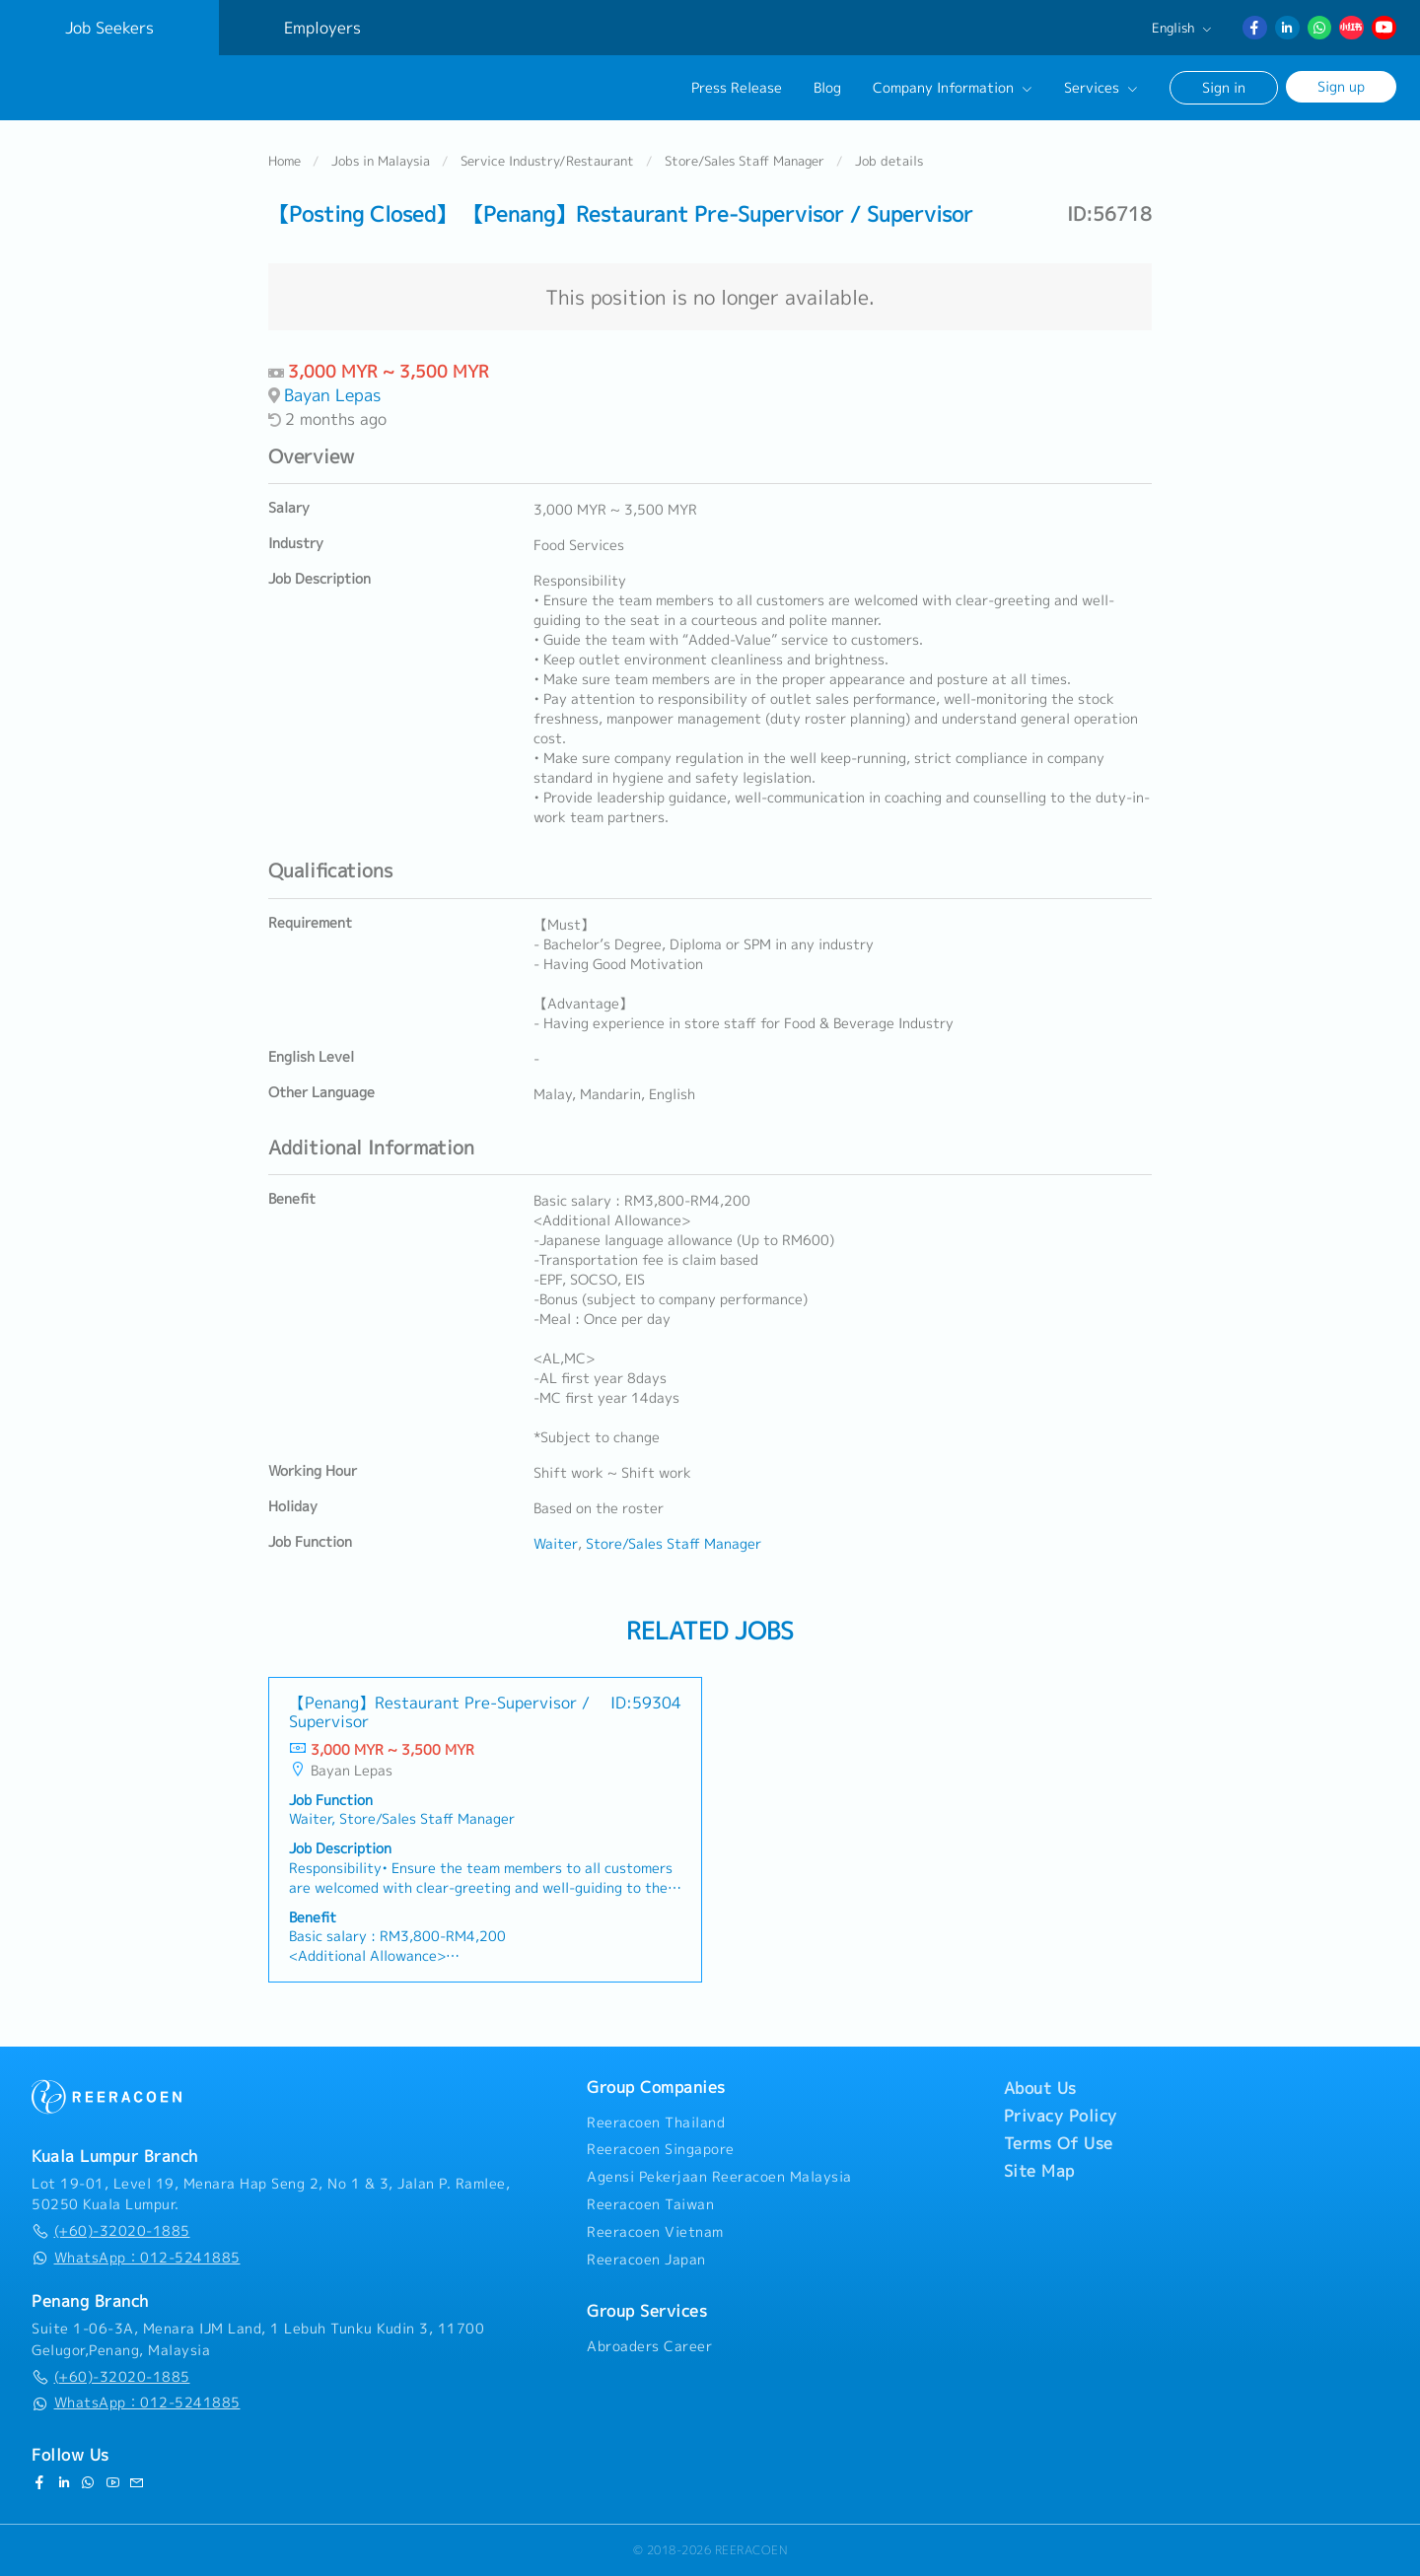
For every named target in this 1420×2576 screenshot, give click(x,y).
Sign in (1223, 87)
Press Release (736, 88)
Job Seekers (109, 27)
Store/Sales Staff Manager (744, 162)
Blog (827, 88)
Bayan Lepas (332, 395)
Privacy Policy (1060, 2115)
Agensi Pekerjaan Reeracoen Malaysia (719, 2177)
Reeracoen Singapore (661, 2149)
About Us (1040, 2088)
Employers (322, 27)
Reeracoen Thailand (656, 2122)
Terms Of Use (1058, 2143)
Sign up (1341, 86)
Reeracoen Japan (646, 2259)
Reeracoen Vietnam (655, 2232)
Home (284, 162)
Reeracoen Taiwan (650, 2204)
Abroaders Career (649, 2346)
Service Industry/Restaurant (547, 162)
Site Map (1039, 2171)
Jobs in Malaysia (380, 162)
